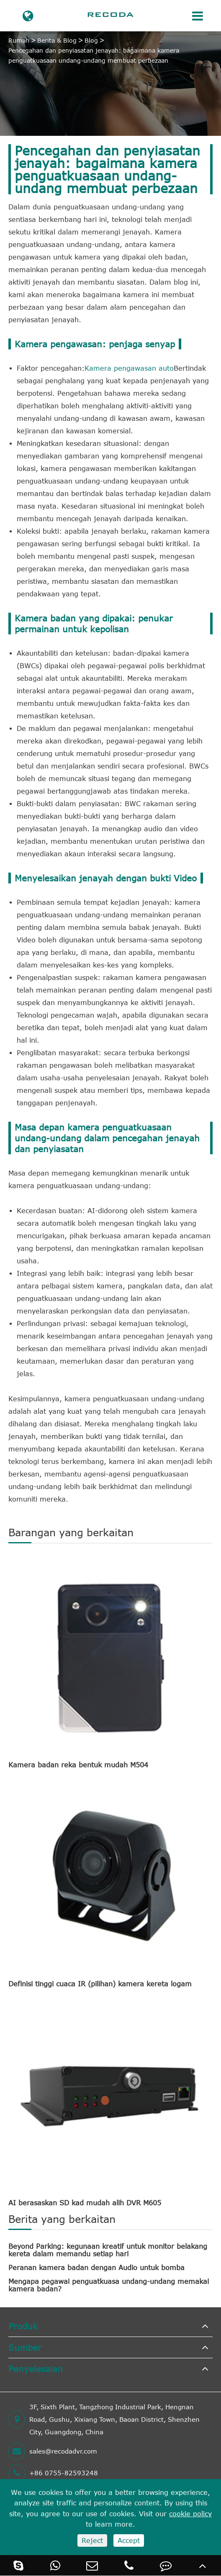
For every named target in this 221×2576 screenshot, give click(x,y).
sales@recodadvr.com (52, 2451)
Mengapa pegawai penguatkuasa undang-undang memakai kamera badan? (108, 2285)
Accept (129, 2540)
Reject (92, 2540)
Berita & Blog (57, 40)
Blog (91, 40)
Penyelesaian (35, 2368)
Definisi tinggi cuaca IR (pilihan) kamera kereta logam (100, 1984)
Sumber (24, 2347)
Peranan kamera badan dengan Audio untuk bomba (96, 2267)
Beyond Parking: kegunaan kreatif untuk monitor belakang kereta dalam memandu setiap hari (107, 2250)
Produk (23, 2326)
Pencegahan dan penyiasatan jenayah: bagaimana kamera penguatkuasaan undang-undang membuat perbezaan (93, 55)
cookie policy (190, 2513)
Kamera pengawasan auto (129, 368)
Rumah (18, 40)
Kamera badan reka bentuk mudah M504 (78, 1765)
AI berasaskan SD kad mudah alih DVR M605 (84, 2203)
